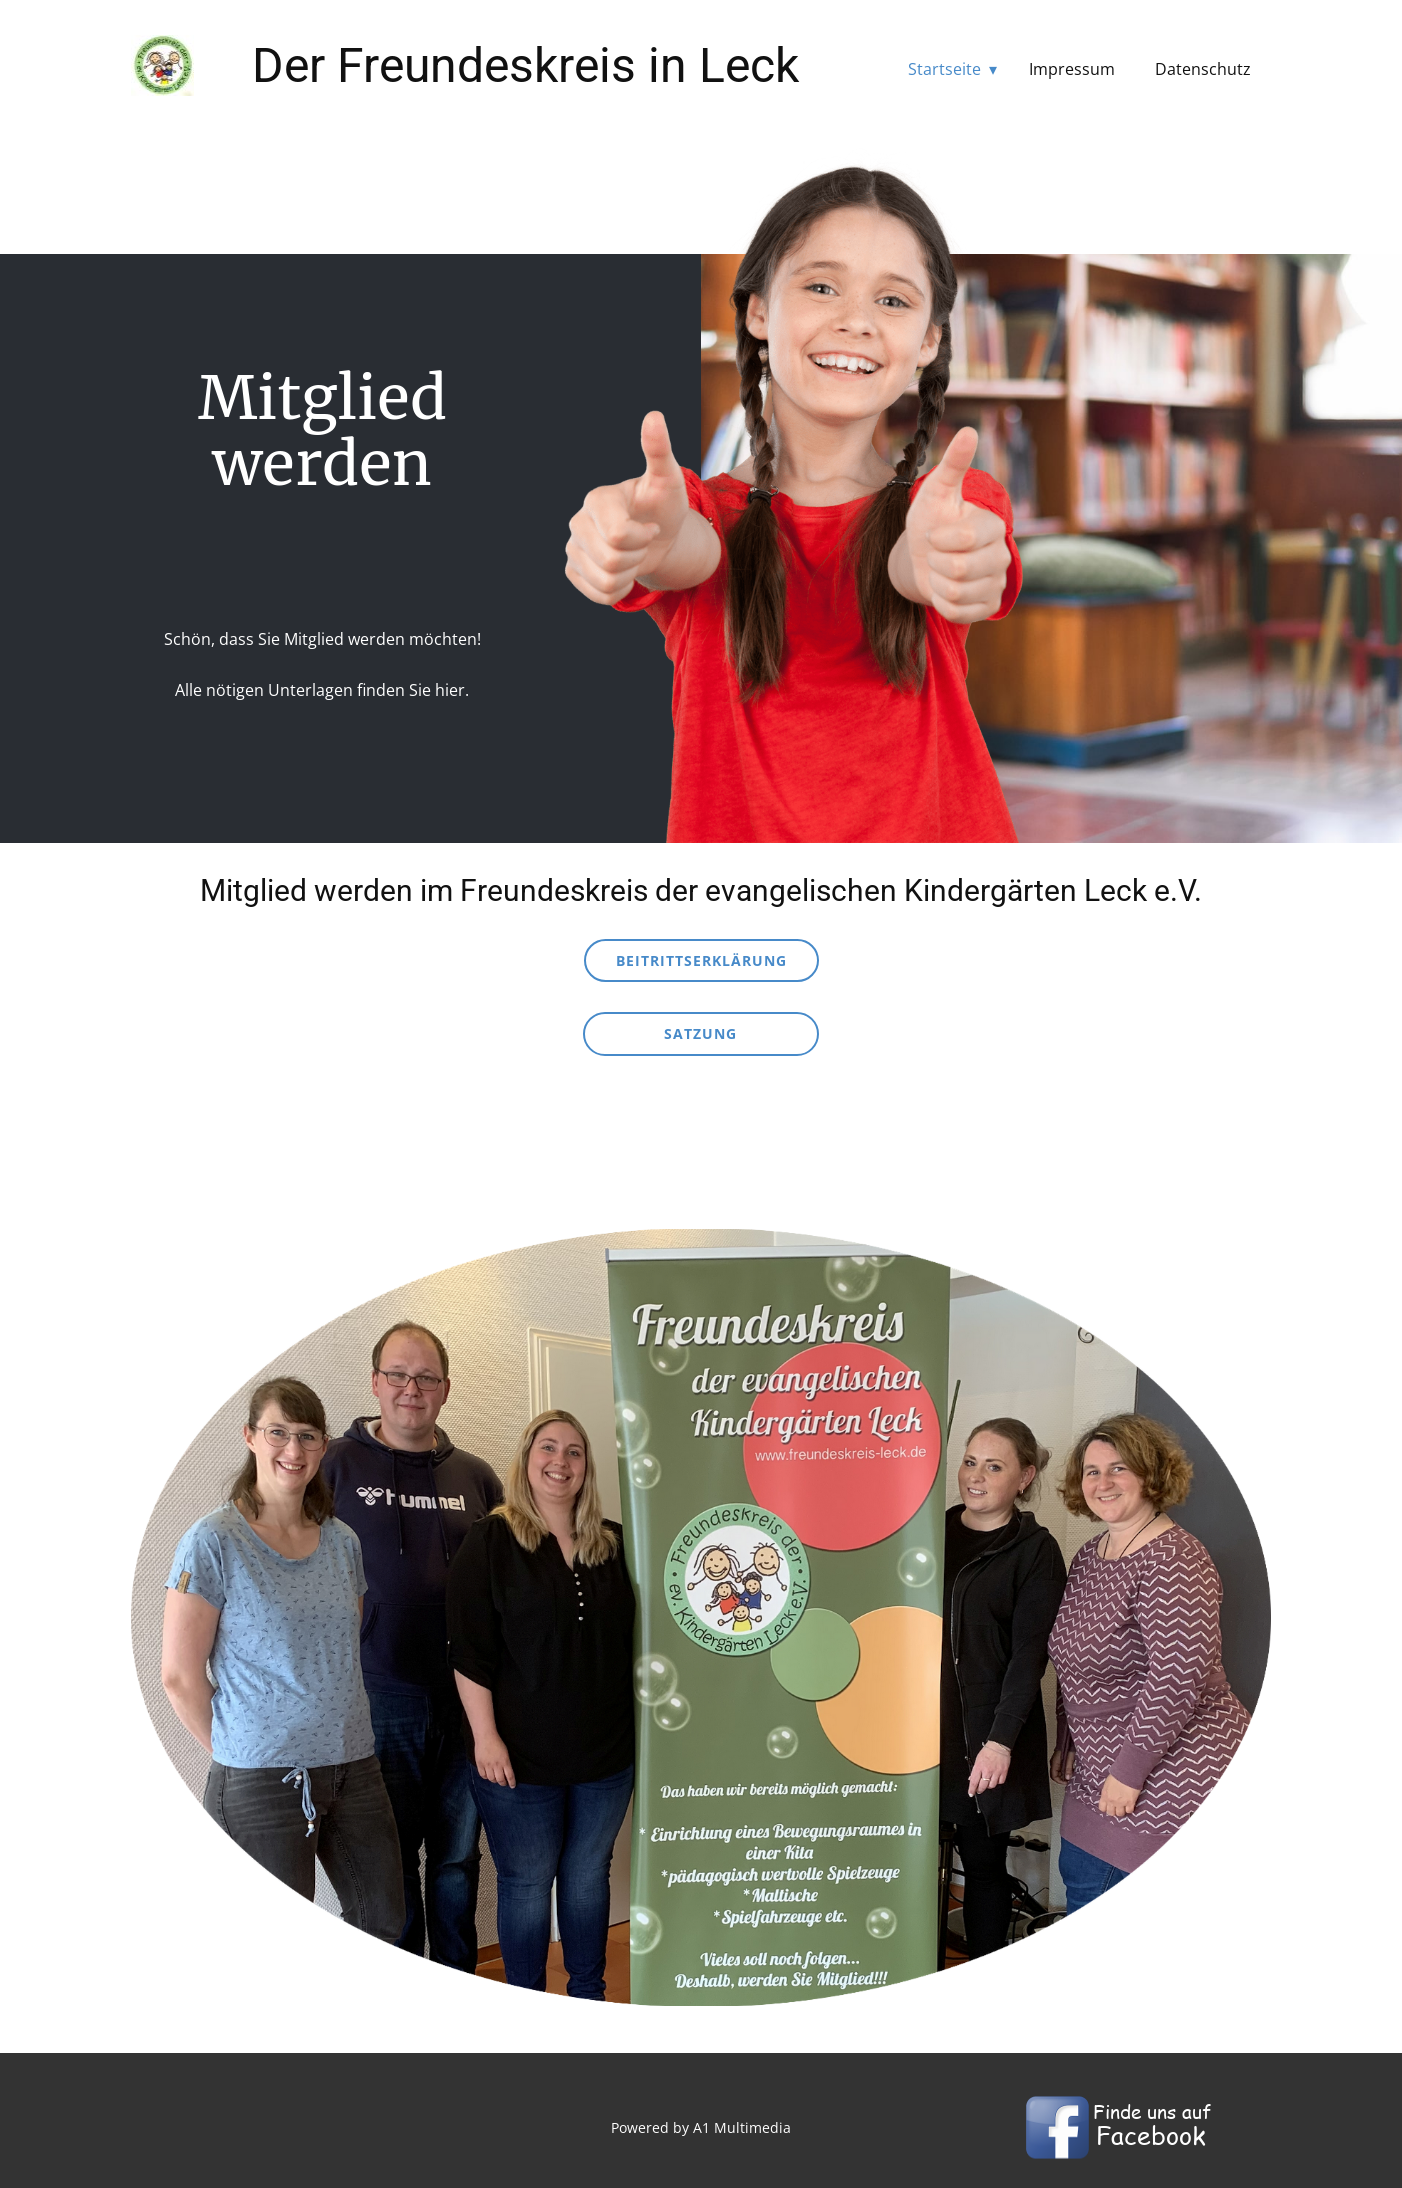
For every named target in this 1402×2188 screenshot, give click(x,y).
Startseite (944, 69)
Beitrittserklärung (701, 960)
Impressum (1072, 69)
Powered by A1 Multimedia (701, 2127)
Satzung (700, 1033)
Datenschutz (1203, 69)
